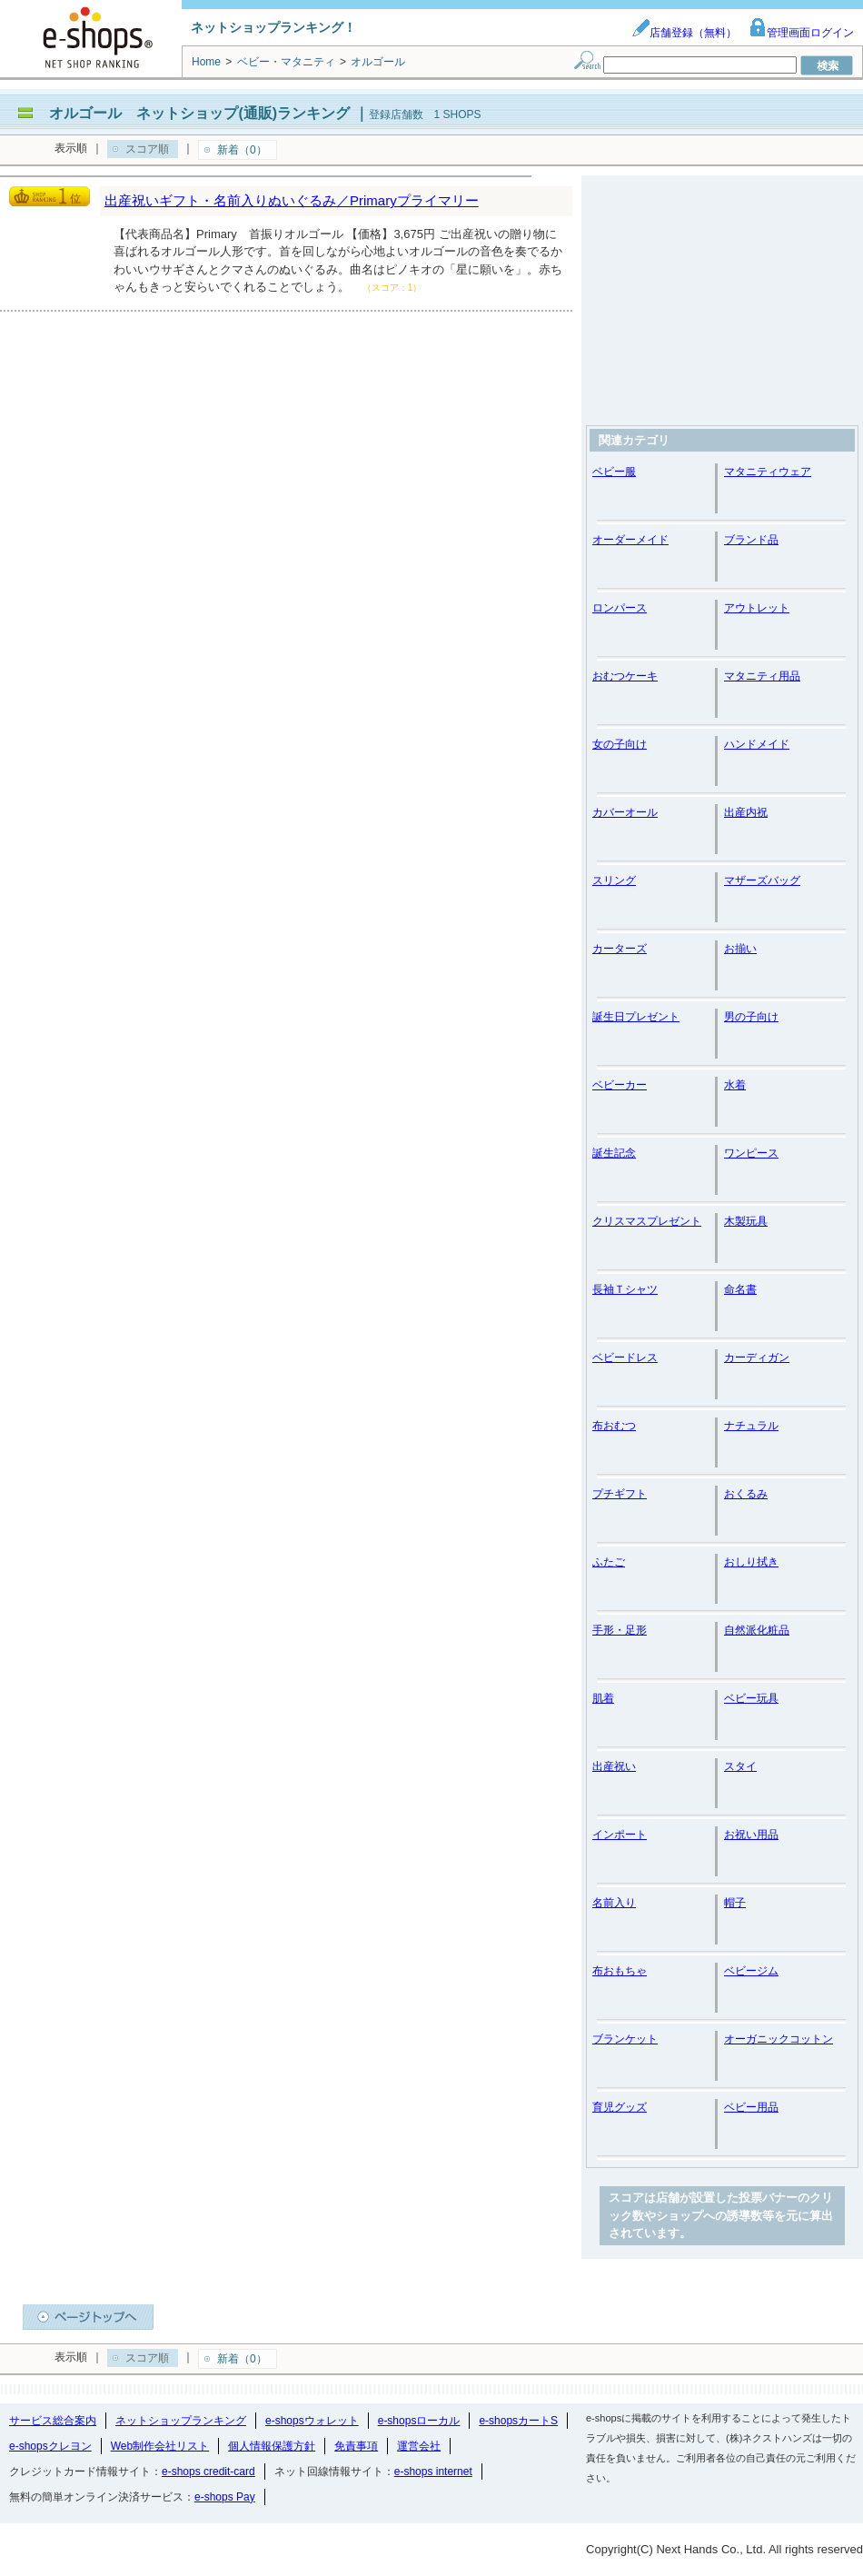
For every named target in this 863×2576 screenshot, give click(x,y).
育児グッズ (619, 2107)
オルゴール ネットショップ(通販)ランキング (199, 113)
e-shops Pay (224, 2497)
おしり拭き (751, 1562)
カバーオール (625, 812)
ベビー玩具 (751, 1698)
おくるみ (746, 1493)
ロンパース (619, 608)
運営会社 (419, 2446)
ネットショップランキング (180, 2420)
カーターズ (619, 948)
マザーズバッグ (762, 880)
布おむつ (614, 1425)
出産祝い (614, 1766)
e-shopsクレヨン (50, 2446)
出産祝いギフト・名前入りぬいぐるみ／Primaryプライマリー (291, 200)
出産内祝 (746, 812)
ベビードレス (625, 1357)
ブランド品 (751, 539)
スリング (614, 880)
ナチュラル (751, 1425)
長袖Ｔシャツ (625, 1289)
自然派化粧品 (756, 1630)
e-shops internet (433, 2471)
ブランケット (625, 2039)
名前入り (614, 1902)
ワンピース (751, 1153)
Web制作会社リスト (160, 2446)
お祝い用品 (751, 1834)
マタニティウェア (767, 471)
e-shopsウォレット (312, 2420)
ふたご (608, 1562)
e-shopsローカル (419, 2420)
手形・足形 (619, 1630)
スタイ (740, 1766)
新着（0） (242, 150)
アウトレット (756, 608)
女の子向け (619, 744)
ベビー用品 (751, 2107)
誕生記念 (614, 1153)
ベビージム (751, 1970)
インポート (619, 1834)
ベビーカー (619, 1085)
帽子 (735, 1902)
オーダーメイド (630, 539)
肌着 (603, 1698)
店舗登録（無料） (684, 32)
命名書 (740, 1289)
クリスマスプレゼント (646, 1221)
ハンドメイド (756, 744)
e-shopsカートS (518, 2420)
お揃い (740, 948)
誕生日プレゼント (635, 1016)
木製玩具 (746, 1221)
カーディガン (756, 1357)
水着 (735, 1085)
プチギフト (619, 1493)
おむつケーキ (625, 676)
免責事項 (356, 2446)
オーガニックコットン (778, 2039)
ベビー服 (614, 471)
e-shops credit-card (208, 2471)
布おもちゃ (619, 1970)
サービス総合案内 (52, 2420)
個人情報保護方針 (271, 2446)
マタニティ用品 (762, 676)
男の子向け (751, 1016)
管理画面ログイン (801, 32)
